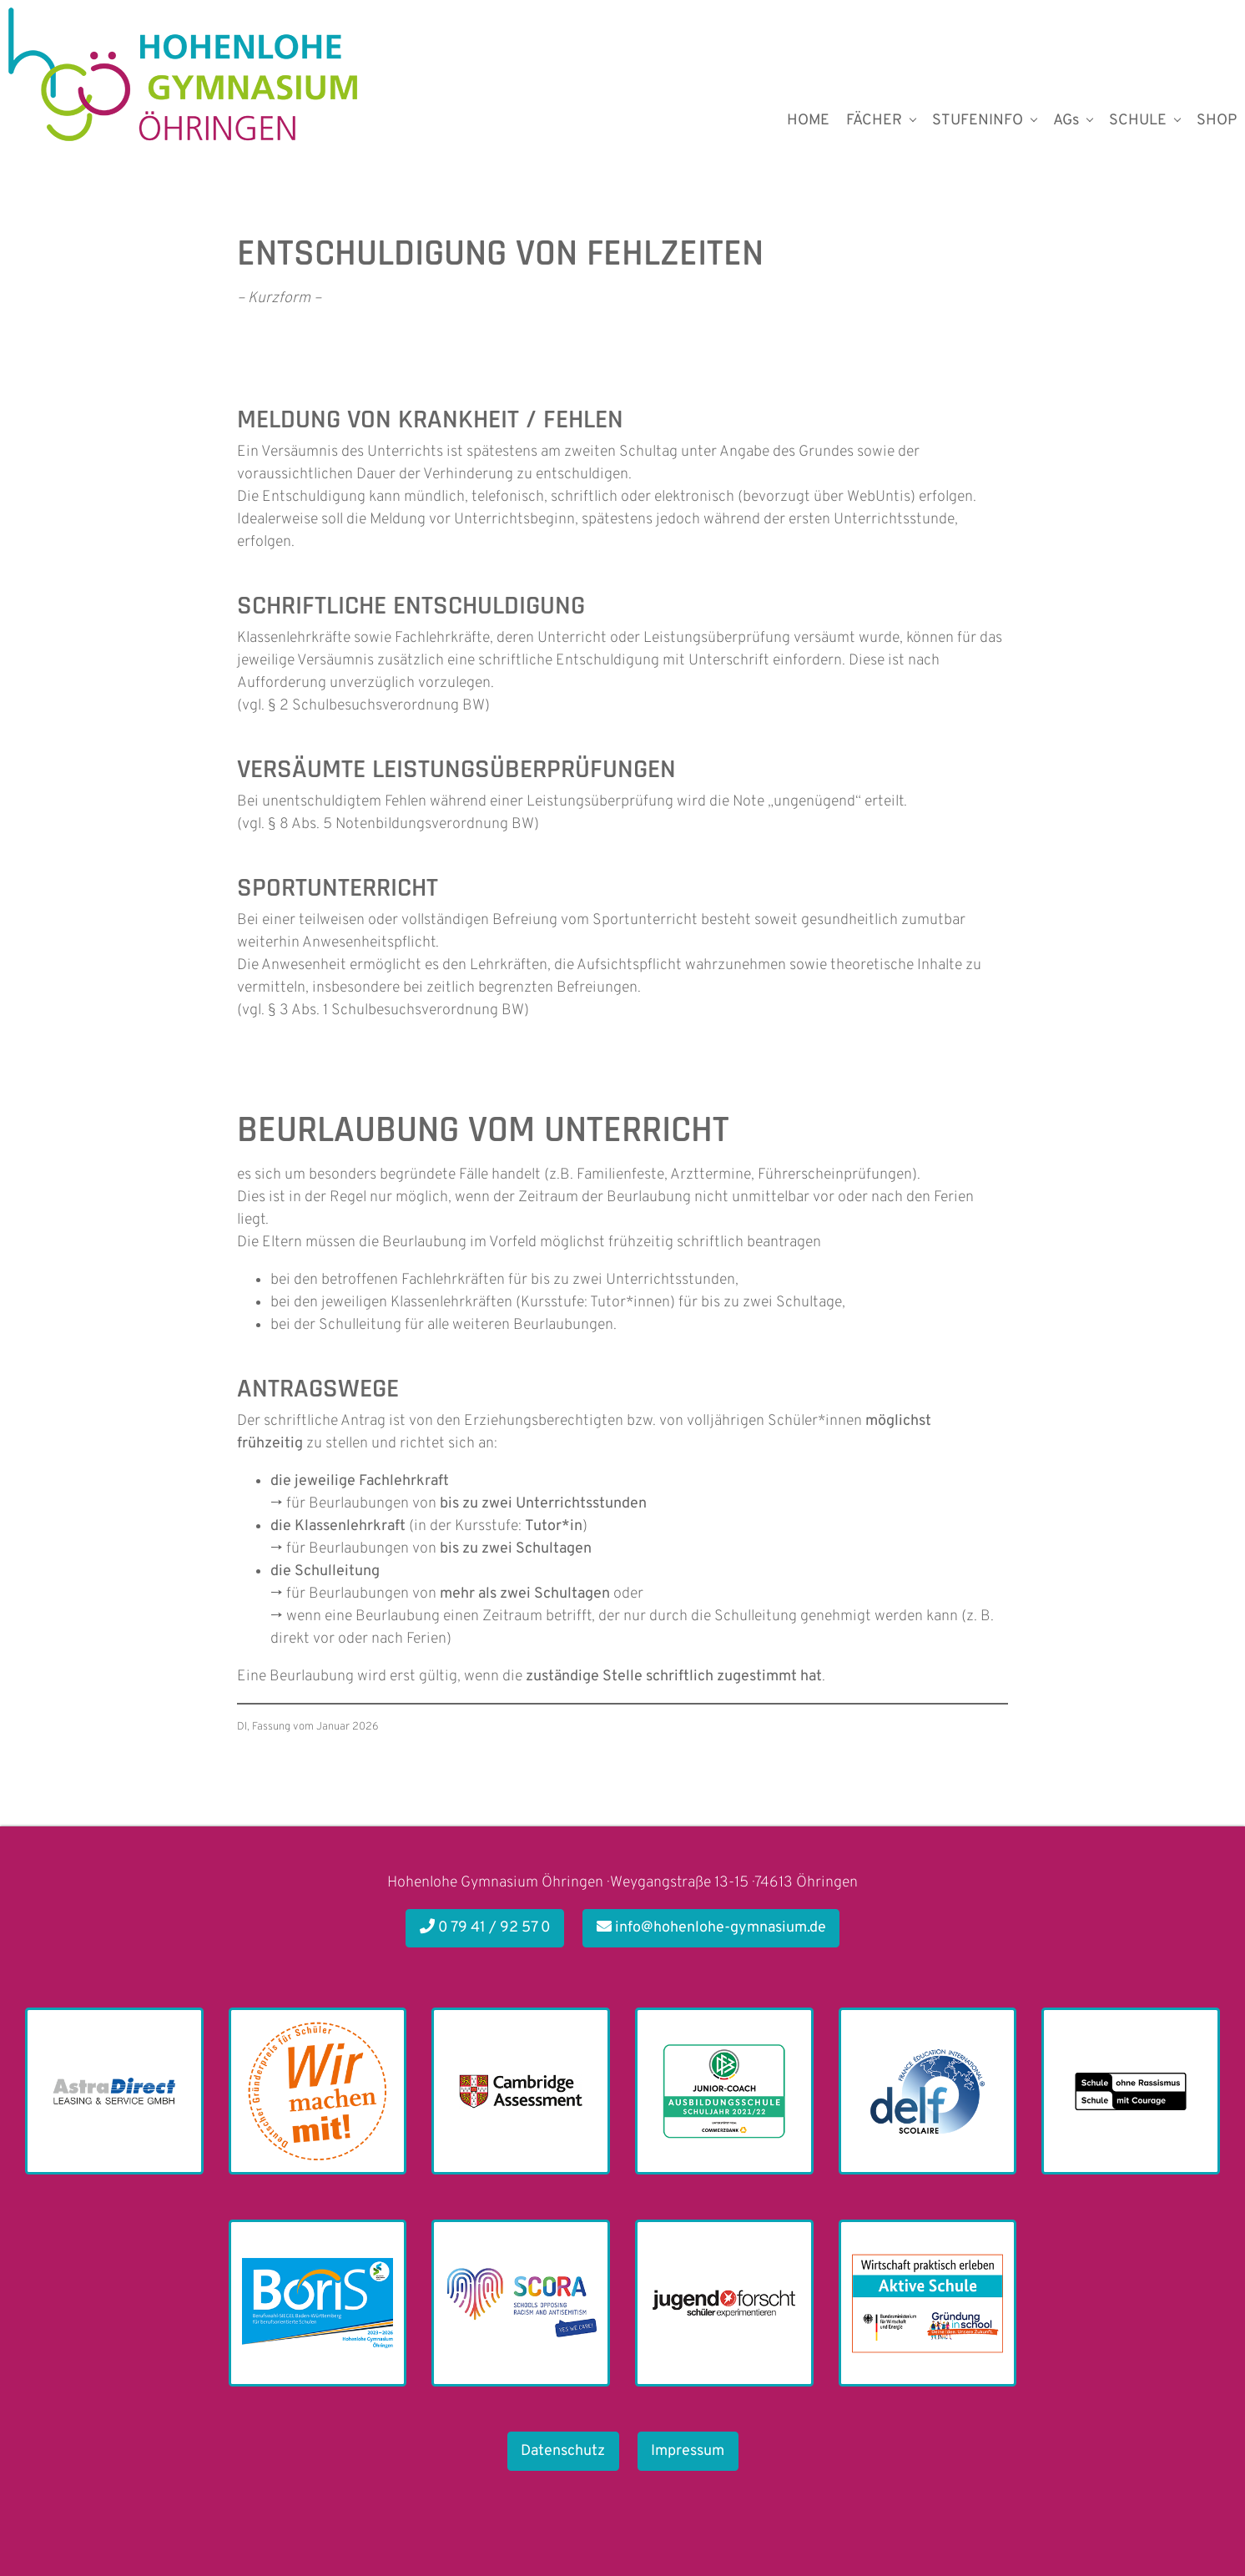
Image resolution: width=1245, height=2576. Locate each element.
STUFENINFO (977, 120)
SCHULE (1138, 120)
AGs (1066, 120)
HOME (808, 120)
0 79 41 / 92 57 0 (485, 1927)
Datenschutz (563, 2451)
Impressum (687, 2451)
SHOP (1217, 120)
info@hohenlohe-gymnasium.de (711, 1927)
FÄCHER (874, 120)
